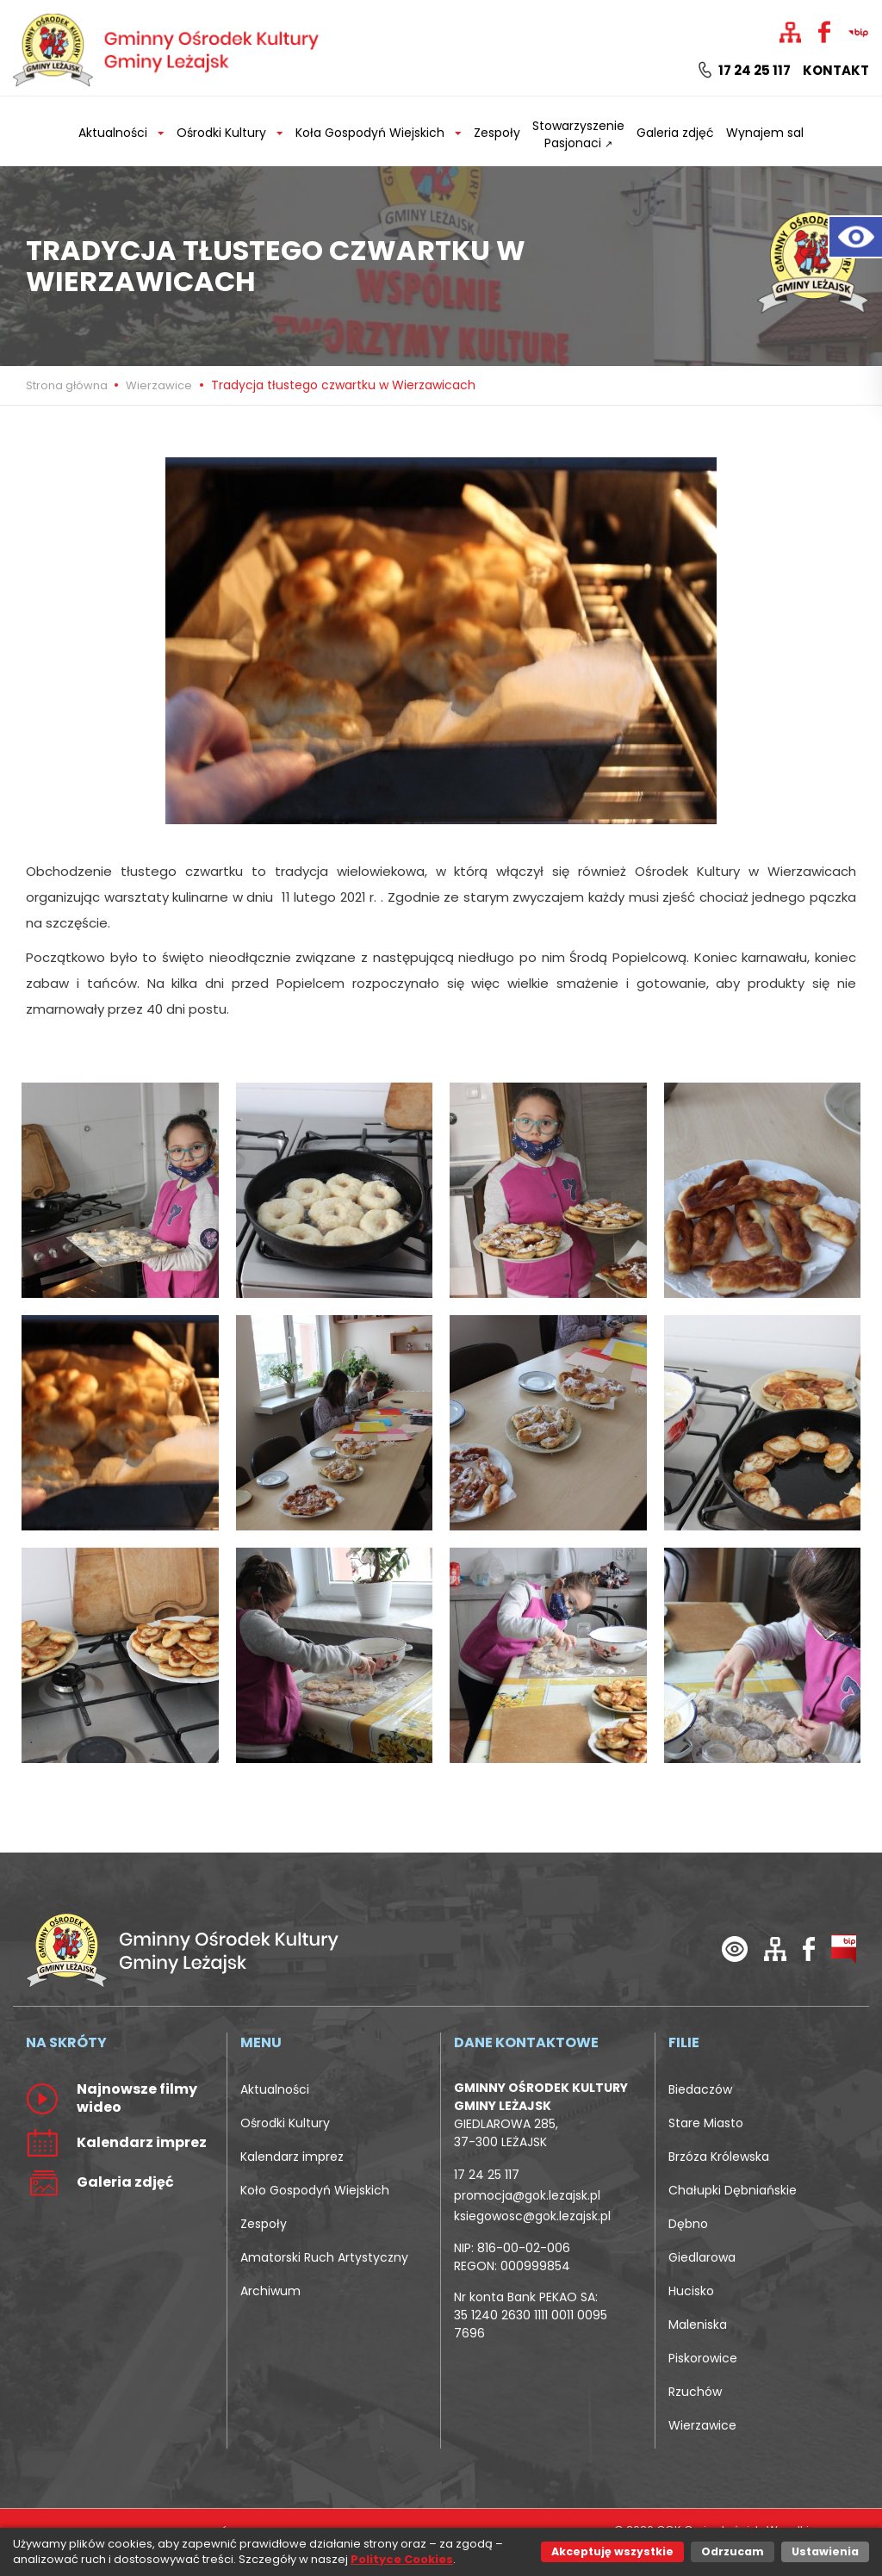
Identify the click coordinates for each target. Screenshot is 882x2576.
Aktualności (274, 2089)
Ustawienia (825, 2551)
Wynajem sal (765, 132)
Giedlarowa (702, 2257)
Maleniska (697, 2324)
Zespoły (497, 132)
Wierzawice (159, 385)
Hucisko (691, 2291)
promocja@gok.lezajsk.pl (527, 2195)
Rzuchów (695, 2391)
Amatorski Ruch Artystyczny (324, 2257)
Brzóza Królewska (718, 2156)
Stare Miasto (705, 2123)
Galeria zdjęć (675, 132)
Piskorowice (702, 2358)
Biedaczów (700, 2089)
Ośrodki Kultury (285, 2123)
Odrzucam (732, 2551)
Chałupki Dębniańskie (732, 2190)
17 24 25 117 (745, 70)
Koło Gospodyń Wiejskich (314, 2190)
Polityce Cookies (402, 2559)
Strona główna (68, 385)
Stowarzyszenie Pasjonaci (578, 134)
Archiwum (270, 2291)
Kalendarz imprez (292, 2156)
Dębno (688, 2223)
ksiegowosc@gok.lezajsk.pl (532, 2216)
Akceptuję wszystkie (612, 2551)
